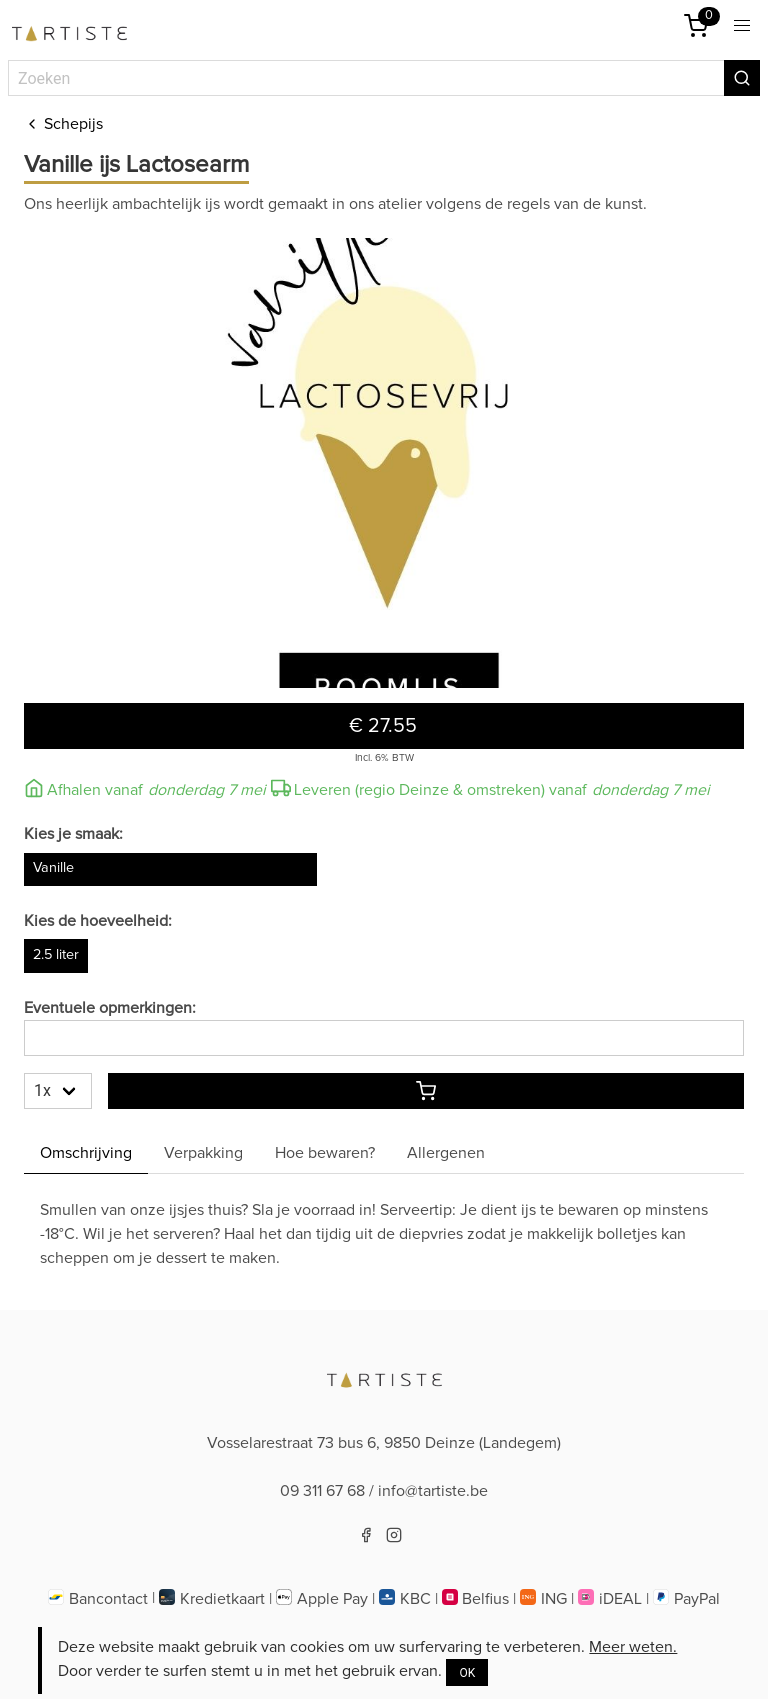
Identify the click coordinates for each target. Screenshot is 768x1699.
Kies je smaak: (73, 834)
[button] (742, 26)
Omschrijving (86, 1153)
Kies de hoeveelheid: (98, 921)
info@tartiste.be (433, 1491)
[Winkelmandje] (696, 26)
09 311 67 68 (322, 1491)
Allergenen (446, 1153)
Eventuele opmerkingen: (110, 1008)
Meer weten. (633, 1647)
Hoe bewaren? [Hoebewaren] (325, 1153)
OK (467, 1673)
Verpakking (203, 1153)
